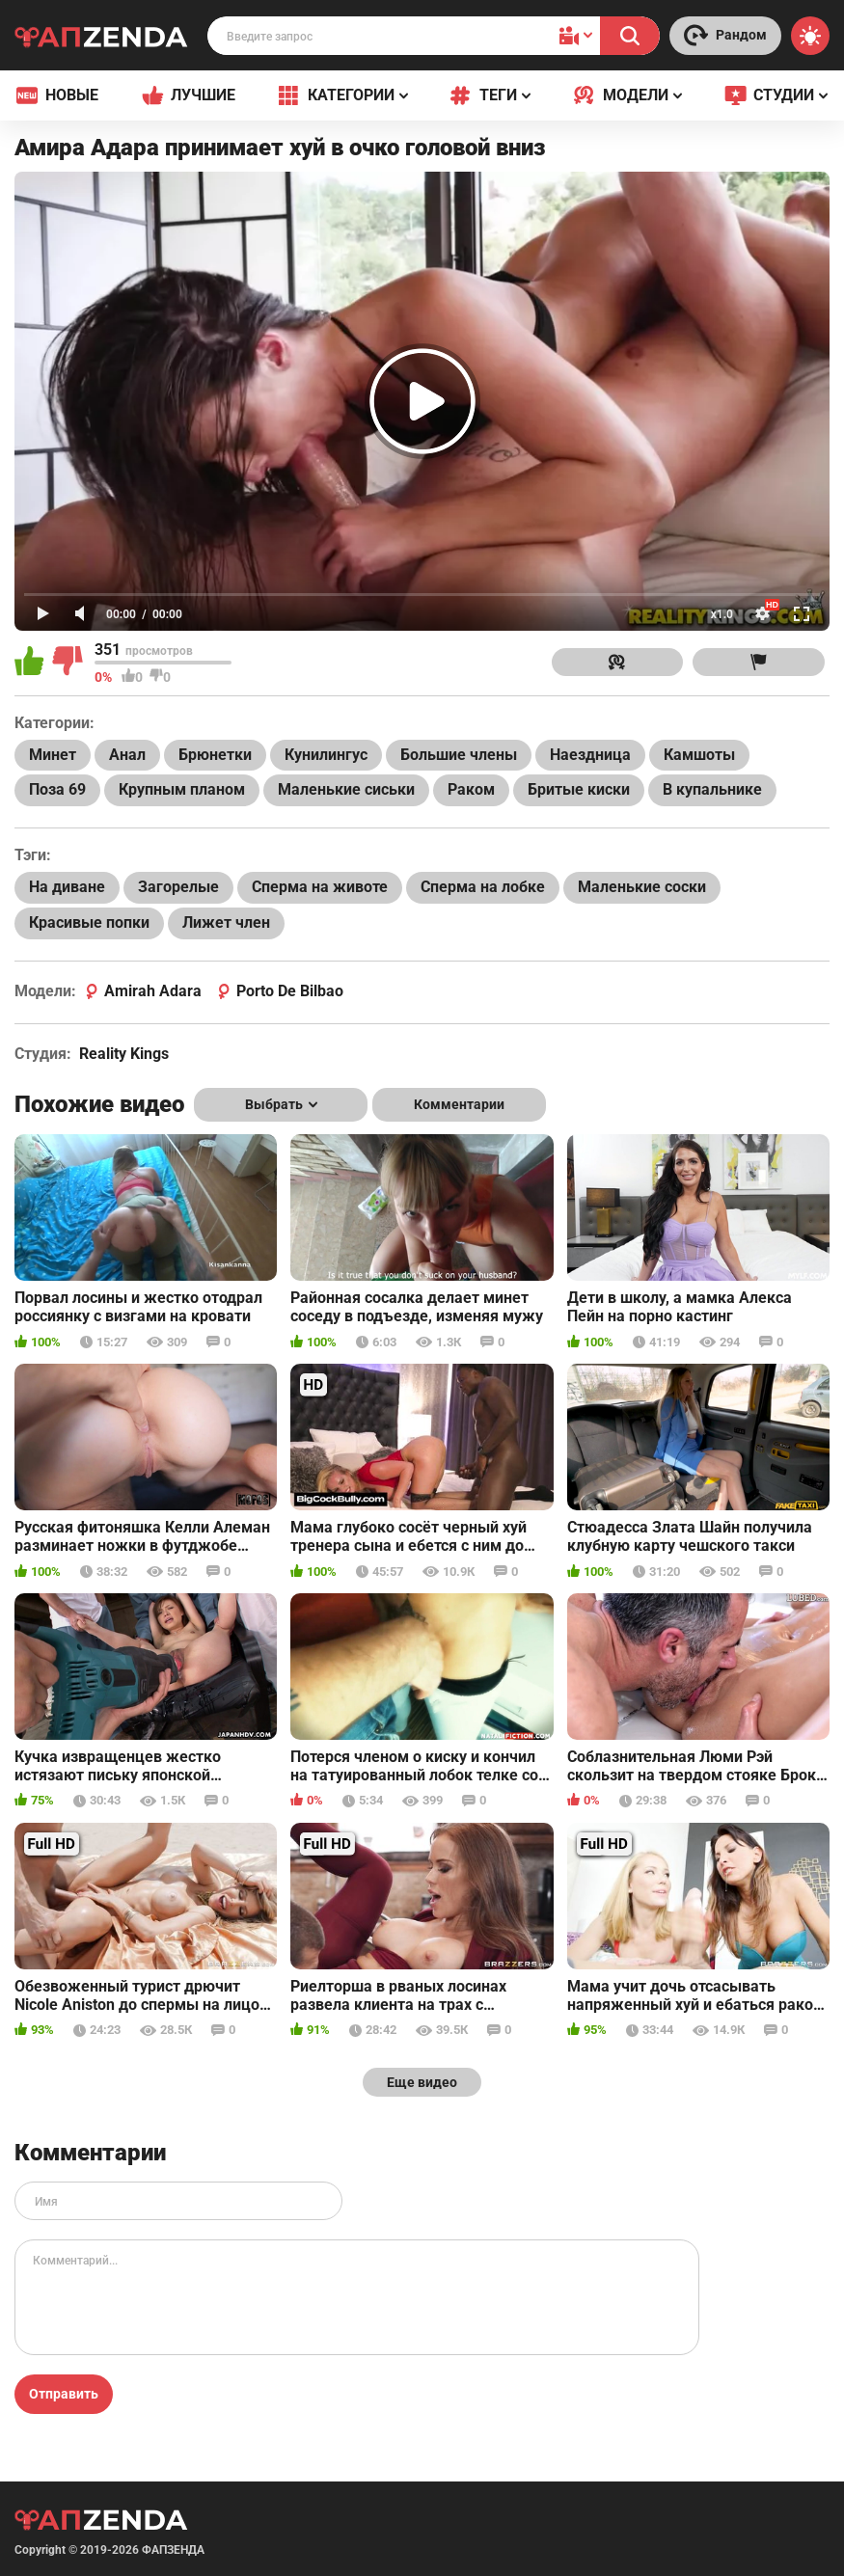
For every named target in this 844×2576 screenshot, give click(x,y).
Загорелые (178, 887)
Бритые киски (579, 789)
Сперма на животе (320, 887)
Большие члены (458, 755)
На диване (67, 887)
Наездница (590, 755)
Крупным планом (182, 789)
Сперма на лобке (483, 887)
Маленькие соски (642, 887)
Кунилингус (326, 755)
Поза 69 (57, 789)
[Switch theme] (810, 35)
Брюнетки (215, 755)
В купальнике (712, 789)
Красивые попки (89, 922)
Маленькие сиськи (346, 789)
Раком (471, 789)
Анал (127, 755)
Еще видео (422, 2082)
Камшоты (699, 755)
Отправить (63, 2393)
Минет (52, 755)
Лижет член (226, 922)
